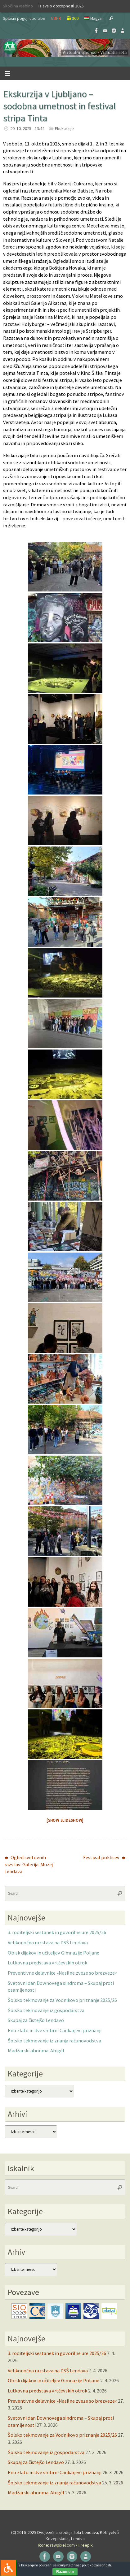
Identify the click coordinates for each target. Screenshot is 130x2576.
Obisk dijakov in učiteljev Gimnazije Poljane (53, 1953)
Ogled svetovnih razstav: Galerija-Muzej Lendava (28, 1864)
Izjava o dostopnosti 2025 (61, 6)
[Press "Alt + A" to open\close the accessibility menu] (8, 2568)
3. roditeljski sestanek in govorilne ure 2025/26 (57, 1932)
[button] (65, 48)
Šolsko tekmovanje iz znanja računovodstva (54, 2040)
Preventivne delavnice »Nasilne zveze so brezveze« (62, 1973)
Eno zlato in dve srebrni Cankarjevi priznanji (54, 2030)
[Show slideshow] (65, 1820)
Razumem (65, 2572)
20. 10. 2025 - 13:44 (27, 128)
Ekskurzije (64, 128)
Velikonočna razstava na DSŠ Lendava (48, 1942)
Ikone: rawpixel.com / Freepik (65, 2545)
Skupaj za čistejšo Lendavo (36, 2020)
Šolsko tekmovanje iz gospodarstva (46, 2010)
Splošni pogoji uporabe (24, 18)
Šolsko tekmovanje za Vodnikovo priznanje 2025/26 (62, 2000)
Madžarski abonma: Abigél (36, 2050)
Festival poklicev (104, 1857)
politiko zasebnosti (96, 2565)
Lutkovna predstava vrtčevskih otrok (47, 1962)
